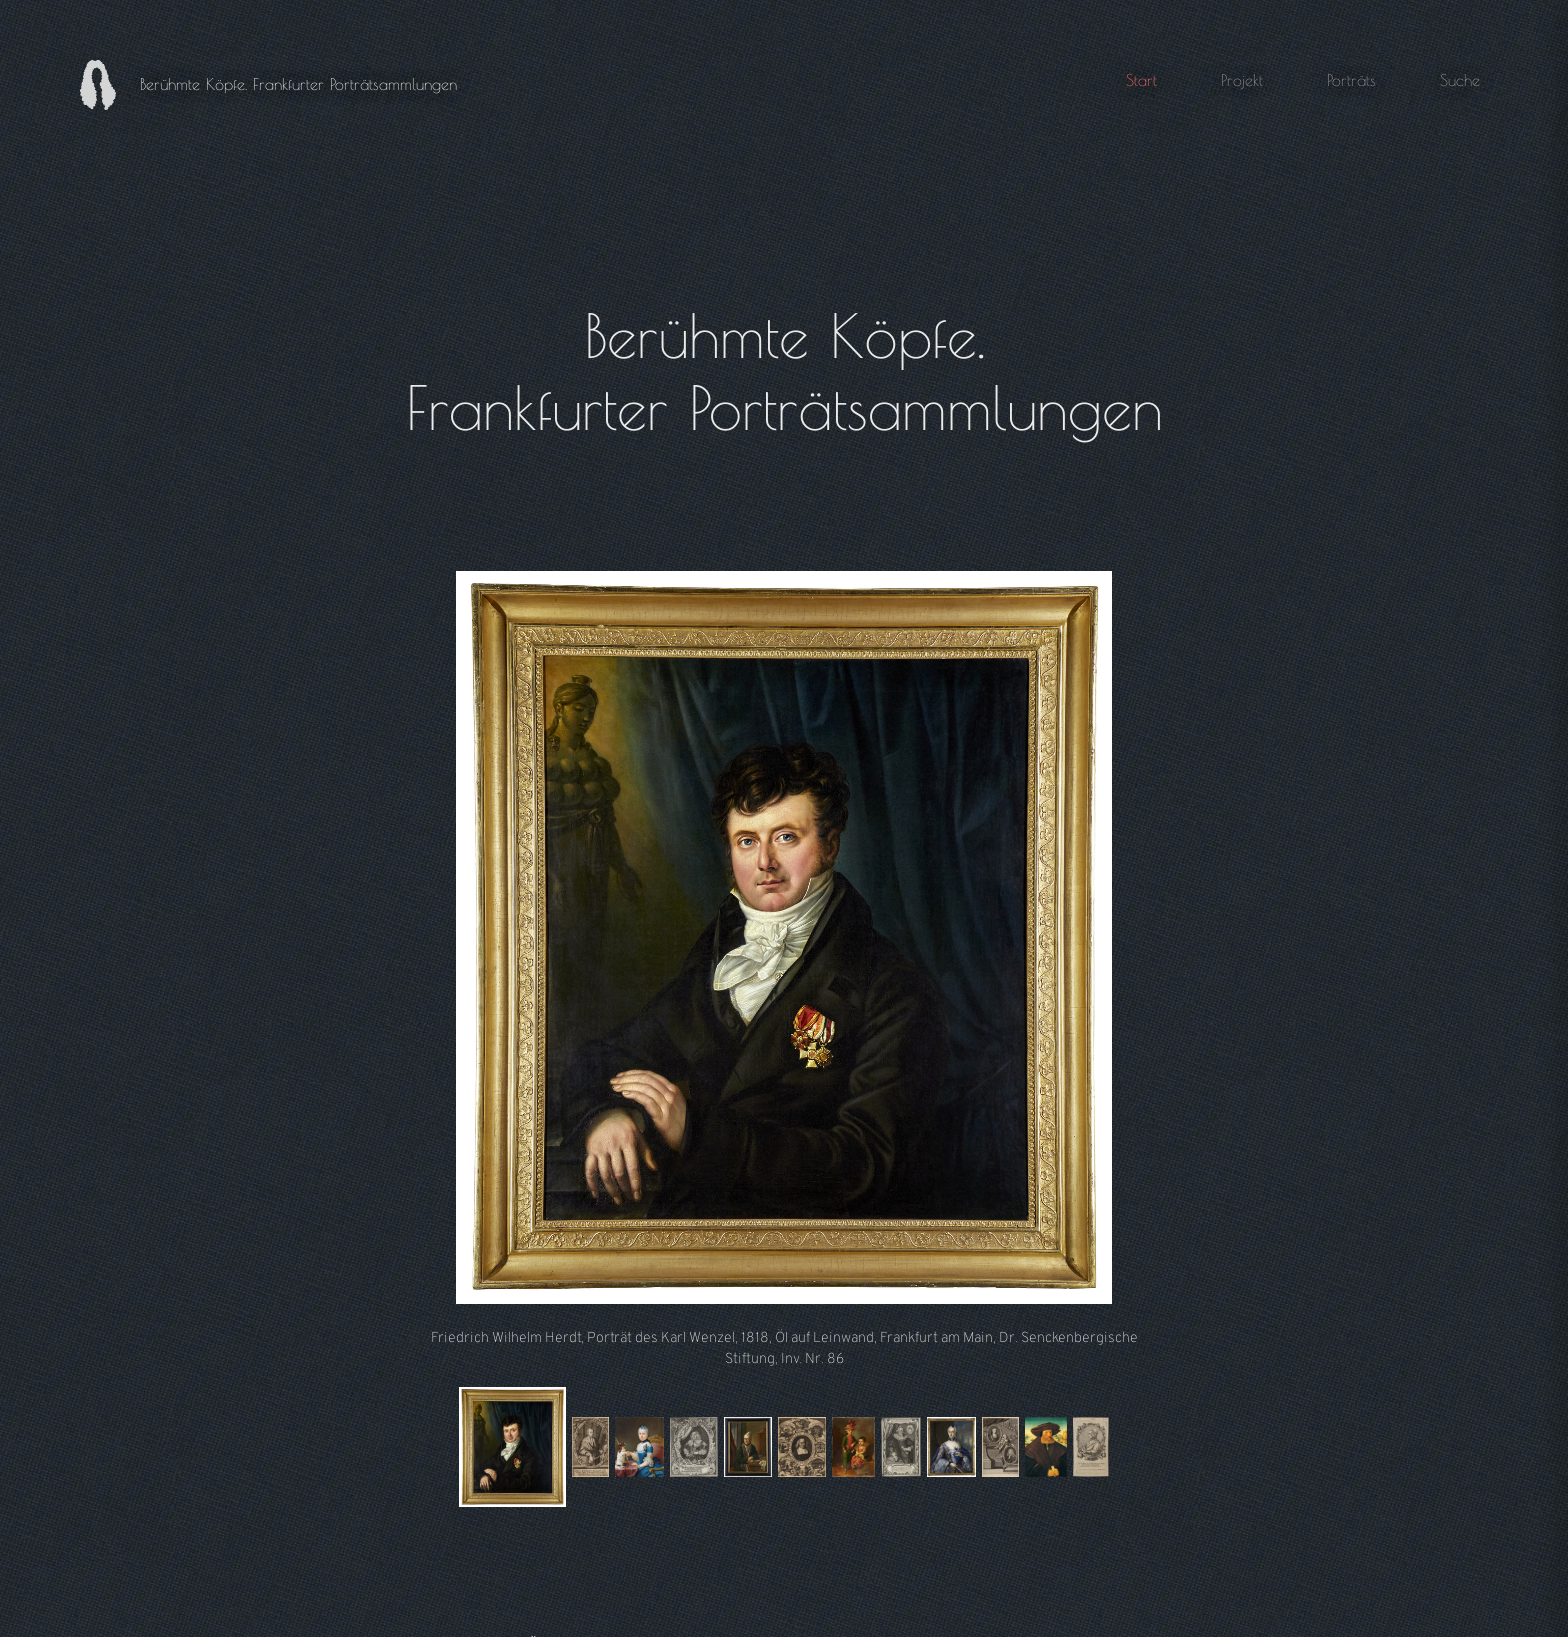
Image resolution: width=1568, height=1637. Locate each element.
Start (1141, 80)
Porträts (1351, 80)
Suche (1460, 80)
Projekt (1242, 80)
